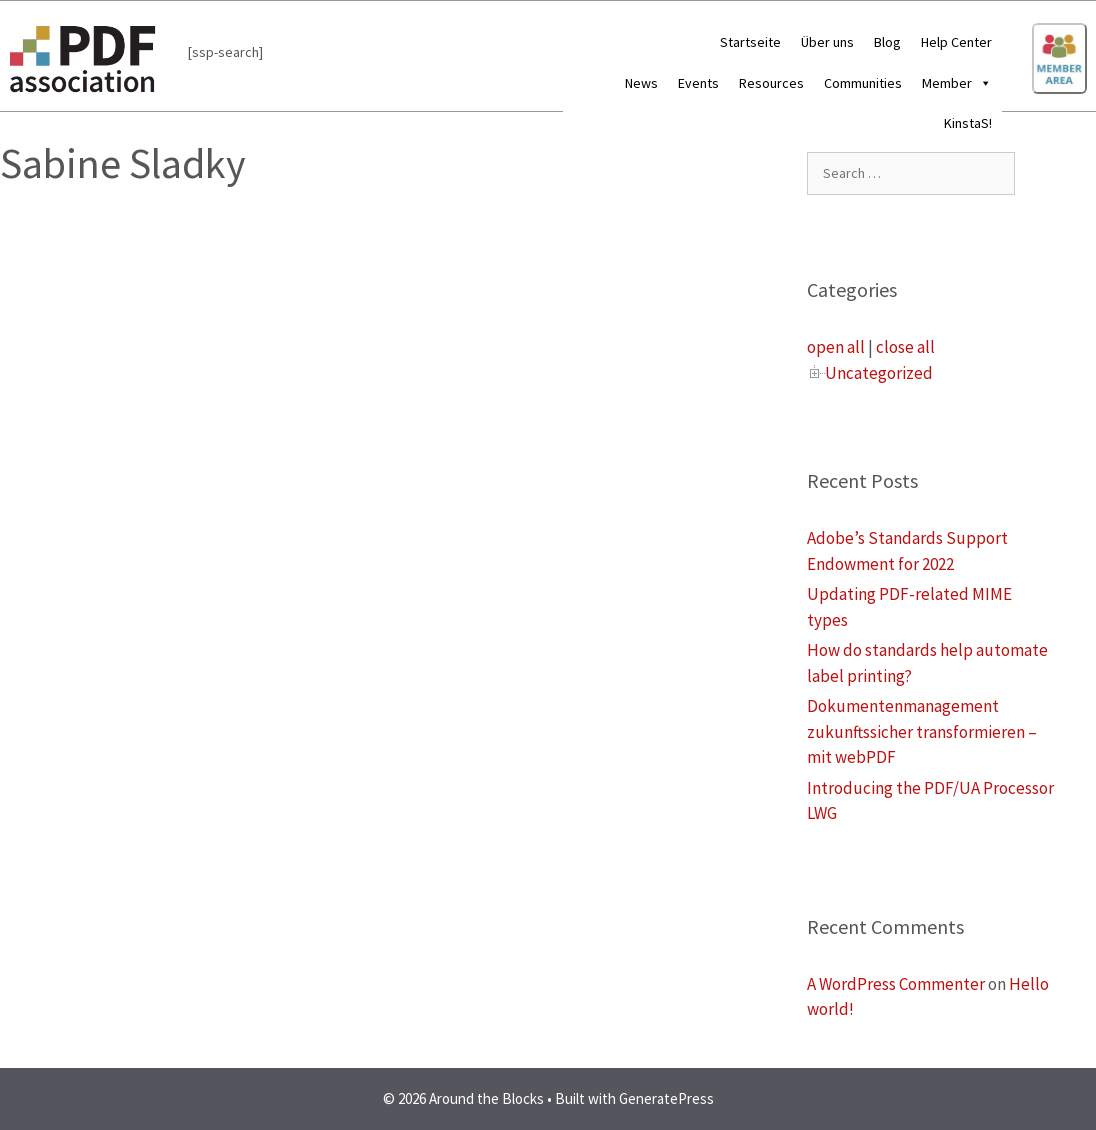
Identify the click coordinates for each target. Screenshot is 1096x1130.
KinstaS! (968, 123)
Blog (887, 42)
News (641, 83)
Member (957, 83)
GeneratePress (666, 1098)
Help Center (956, 42)
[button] (982, 83)
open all (836, 347)
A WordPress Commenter (896, 984)
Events (698, 83)
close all (905, 347)
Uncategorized (879, 373)
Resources (771, 83)
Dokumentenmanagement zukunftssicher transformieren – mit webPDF (922, 731)
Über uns (827, 42)
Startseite (750, 42)
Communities (863, 83)
